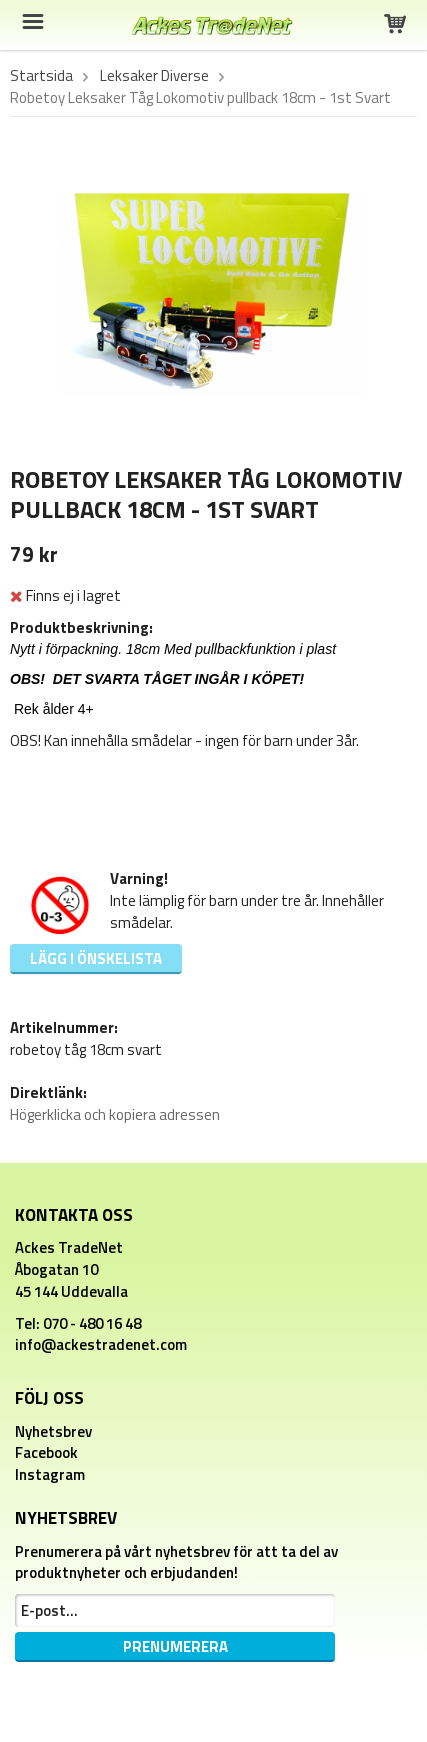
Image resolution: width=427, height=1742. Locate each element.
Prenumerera (175, 1646)
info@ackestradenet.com (101, 1344)
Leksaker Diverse (154, 76)
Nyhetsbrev (53, 1431)
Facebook (46, 1452)
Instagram (50, 1474)
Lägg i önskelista (96, 958)
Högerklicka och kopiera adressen (115, 1114)
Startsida (41, 76)
